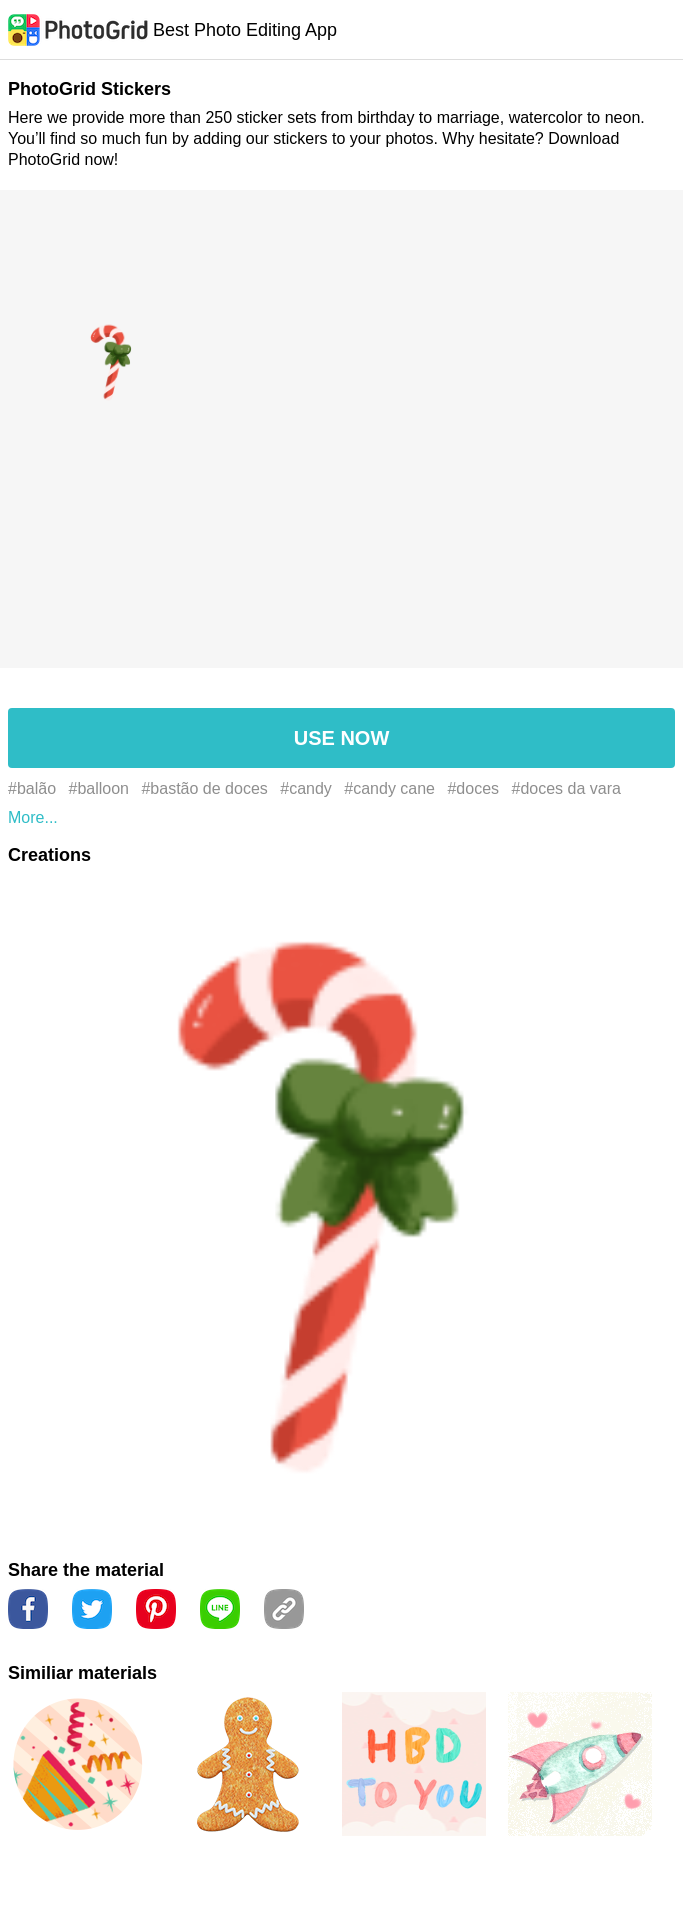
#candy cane (389, 788)
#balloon (99, 788)
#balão (32, 788)
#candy (306, 788)
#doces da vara (566, 788)
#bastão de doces (204, 788)
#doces (473, 788)
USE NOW (342, 738)
